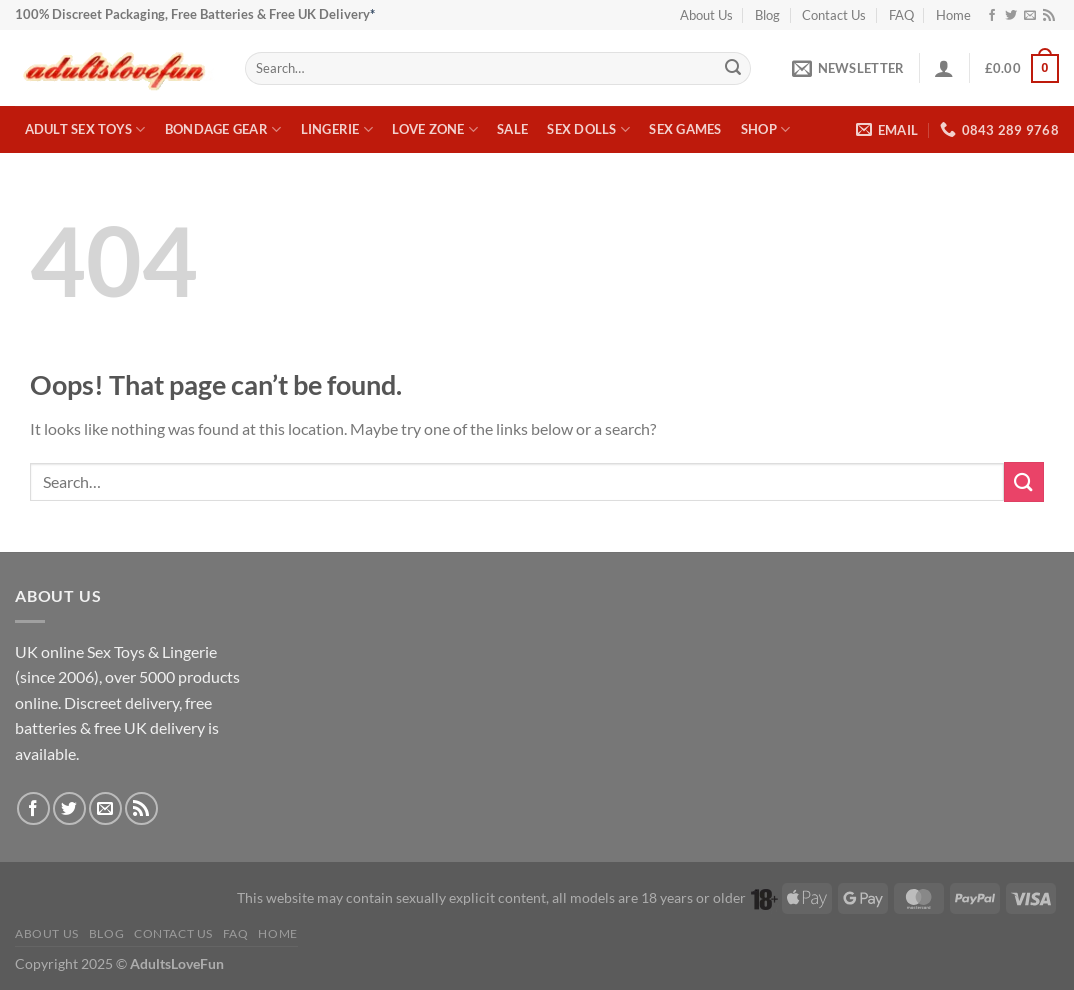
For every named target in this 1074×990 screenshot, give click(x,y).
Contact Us (834, 15)
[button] (848, 68)
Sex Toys (116, 651)
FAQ (901, 15)
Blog (767, 15)
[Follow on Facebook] (992, 16)
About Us (706, 15)
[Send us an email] (1030, 16)
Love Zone (435, 129)
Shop (765, 129)
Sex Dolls (588, 129)
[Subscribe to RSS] (1049, 16)
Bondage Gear (223, 129)
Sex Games (685, 129)
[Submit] (733, 69)
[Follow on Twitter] (1011, 16)
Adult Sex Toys (85, 129)
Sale (512, 129)
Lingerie (337, 129)
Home (953, 15)
